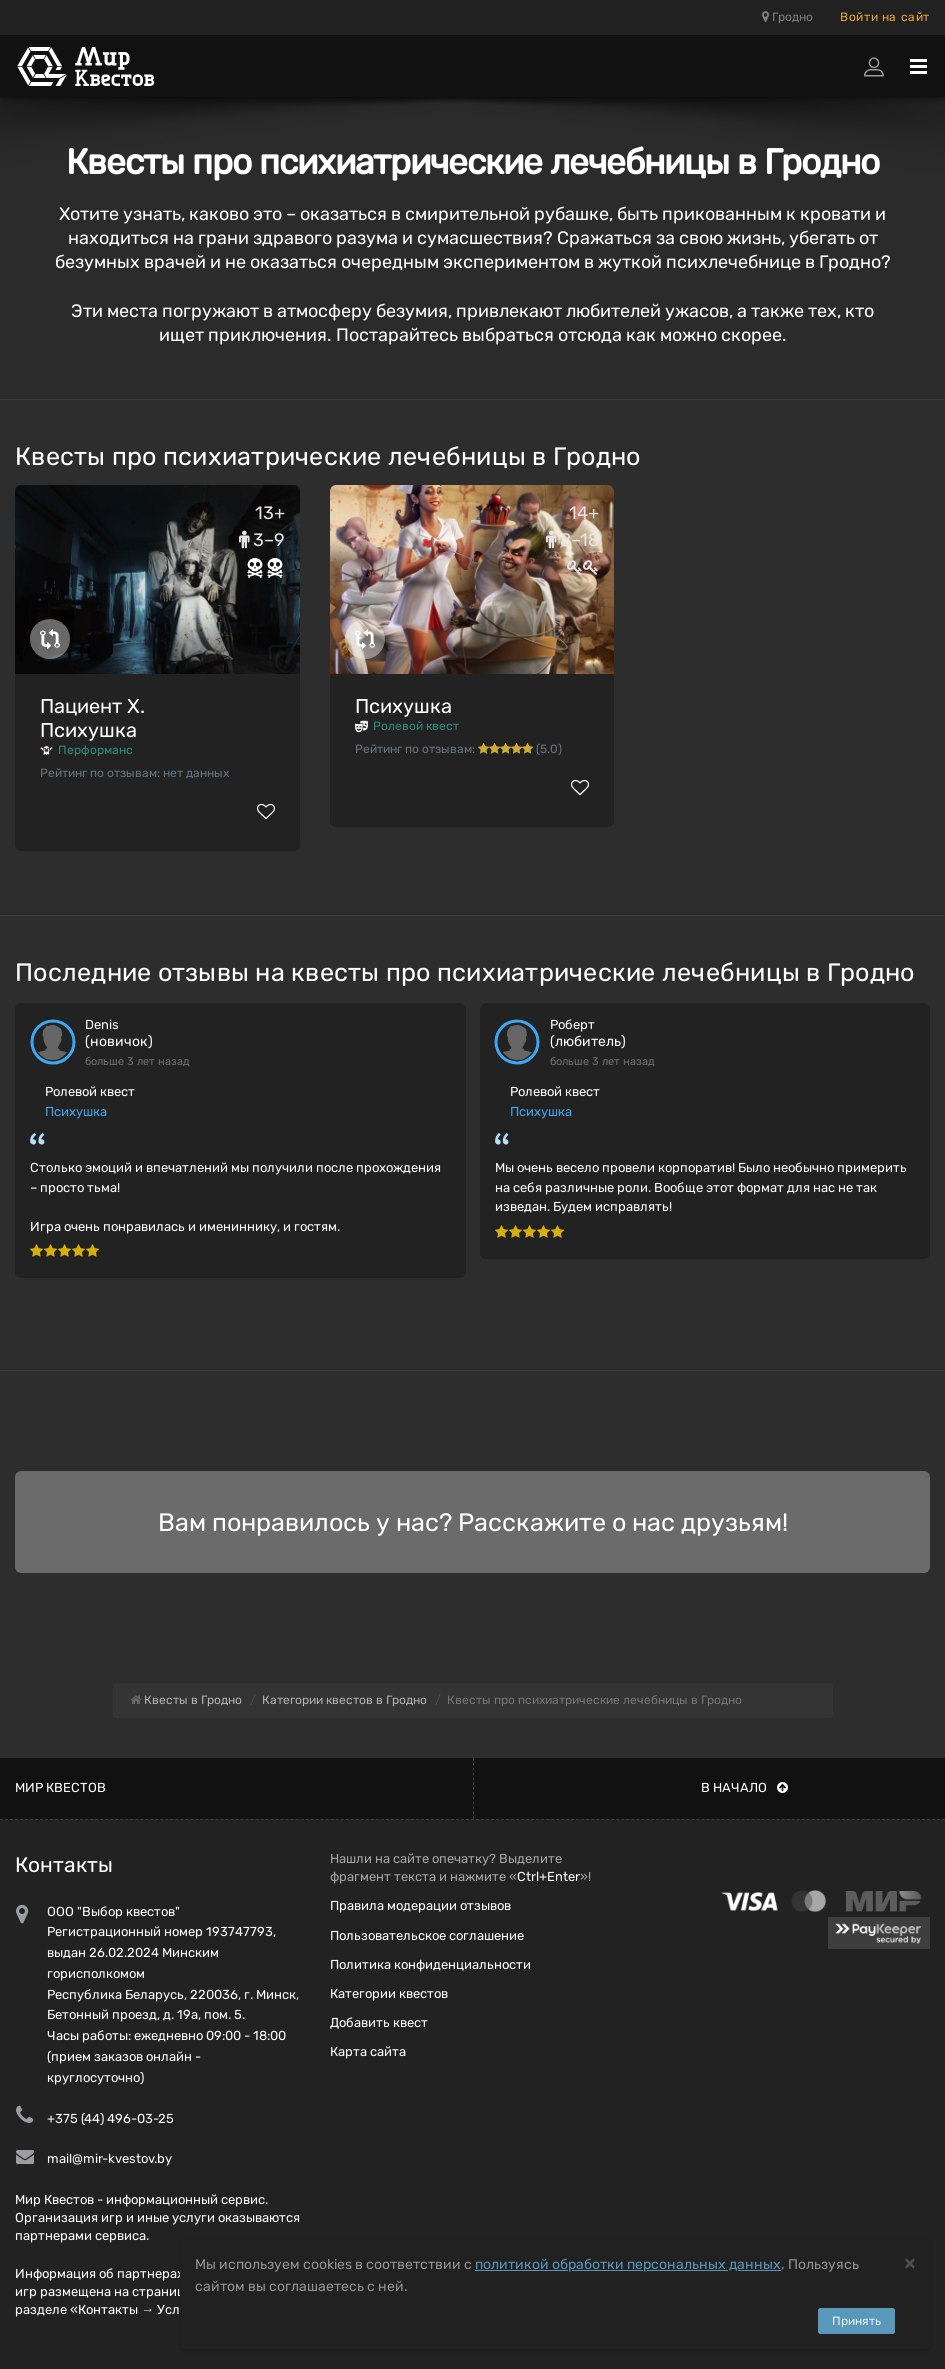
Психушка (403, 706)
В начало (744, 1787)
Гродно (787, 17)
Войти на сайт (885, 17)
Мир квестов (60, 1787)
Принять (856, 2321)
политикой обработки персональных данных (628, 2264)
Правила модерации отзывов (420, 1905)
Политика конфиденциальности (430, 1964)
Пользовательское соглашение (427, 1935)
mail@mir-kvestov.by (109, 2158)
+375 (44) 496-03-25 (110, 2118)
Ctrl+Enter (548, 1876)
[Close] (910, 2262)
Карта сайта (368, 2051)
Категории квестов (389, 1993)
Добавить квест (379, 2022)
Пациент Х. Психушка (92, 718)
